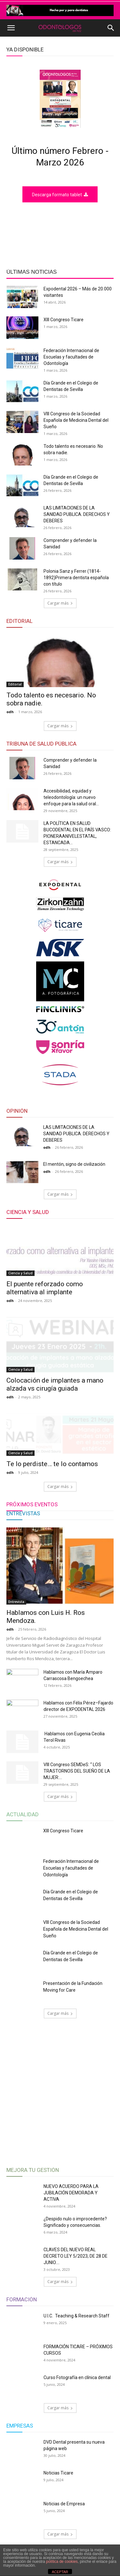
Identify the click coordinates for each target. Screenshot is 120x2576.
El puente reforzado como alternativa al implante (44, 1315)
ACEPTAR (60, 2572)
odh (10, 711)
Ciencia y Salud (20, 1300)
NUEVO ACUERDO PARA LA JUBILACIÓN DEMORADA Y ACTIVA (71, 2279)
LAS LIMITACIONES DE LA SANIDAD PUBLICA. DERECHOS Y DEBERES (77, 514)
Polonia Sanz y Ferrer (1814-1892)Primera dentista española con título (76, 578)
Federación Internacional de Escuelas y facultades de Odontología (71, 357)
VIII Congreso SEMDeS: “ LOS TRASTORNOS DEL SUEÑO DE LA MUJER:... (77, 1857)
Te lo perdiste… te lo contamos (52, 1550)
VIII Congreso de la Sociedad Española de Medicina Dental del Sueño (76, 420)
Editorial (15, 684)
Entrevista (16, 1687)
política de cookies (62, 2561)
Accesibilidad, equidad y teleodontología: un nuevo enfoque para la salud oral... (71, 797)
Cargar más (60, 603)
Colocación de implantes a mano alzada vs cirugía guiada (54, 1434)
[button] (11, 28)
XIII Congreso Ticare (64, 319)
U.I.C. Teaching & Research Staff (76, 2401)
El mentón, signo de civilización (74, 1164)
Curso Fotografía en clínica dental (78, 2463)
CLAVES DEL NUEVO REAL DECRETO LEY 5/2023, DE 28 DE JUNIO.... (76, 2342)
